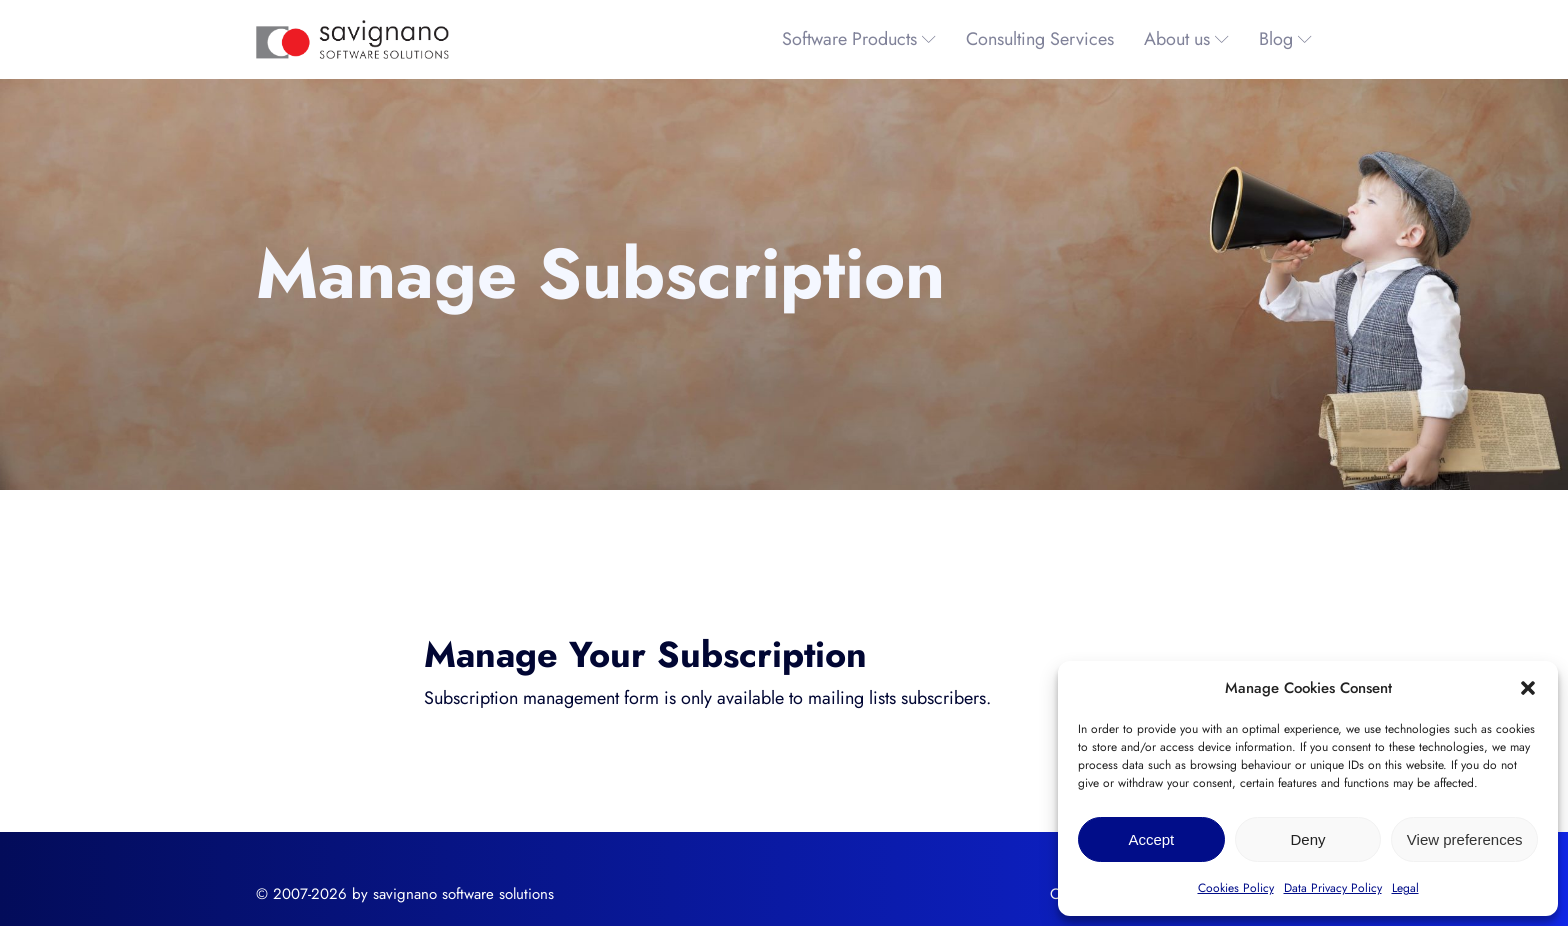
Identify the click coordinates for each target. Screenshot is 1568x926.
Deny (1307, 839)
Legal (1405, 888)
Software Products (859, 39)
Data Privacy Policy (1333, 888)
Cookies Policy (1236, 888)
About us (1186, 39)
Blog (1285, 39)
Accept (1151, 839)
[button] (1528, 688)
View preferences (1465, 839)
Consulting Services (1040, 39)
